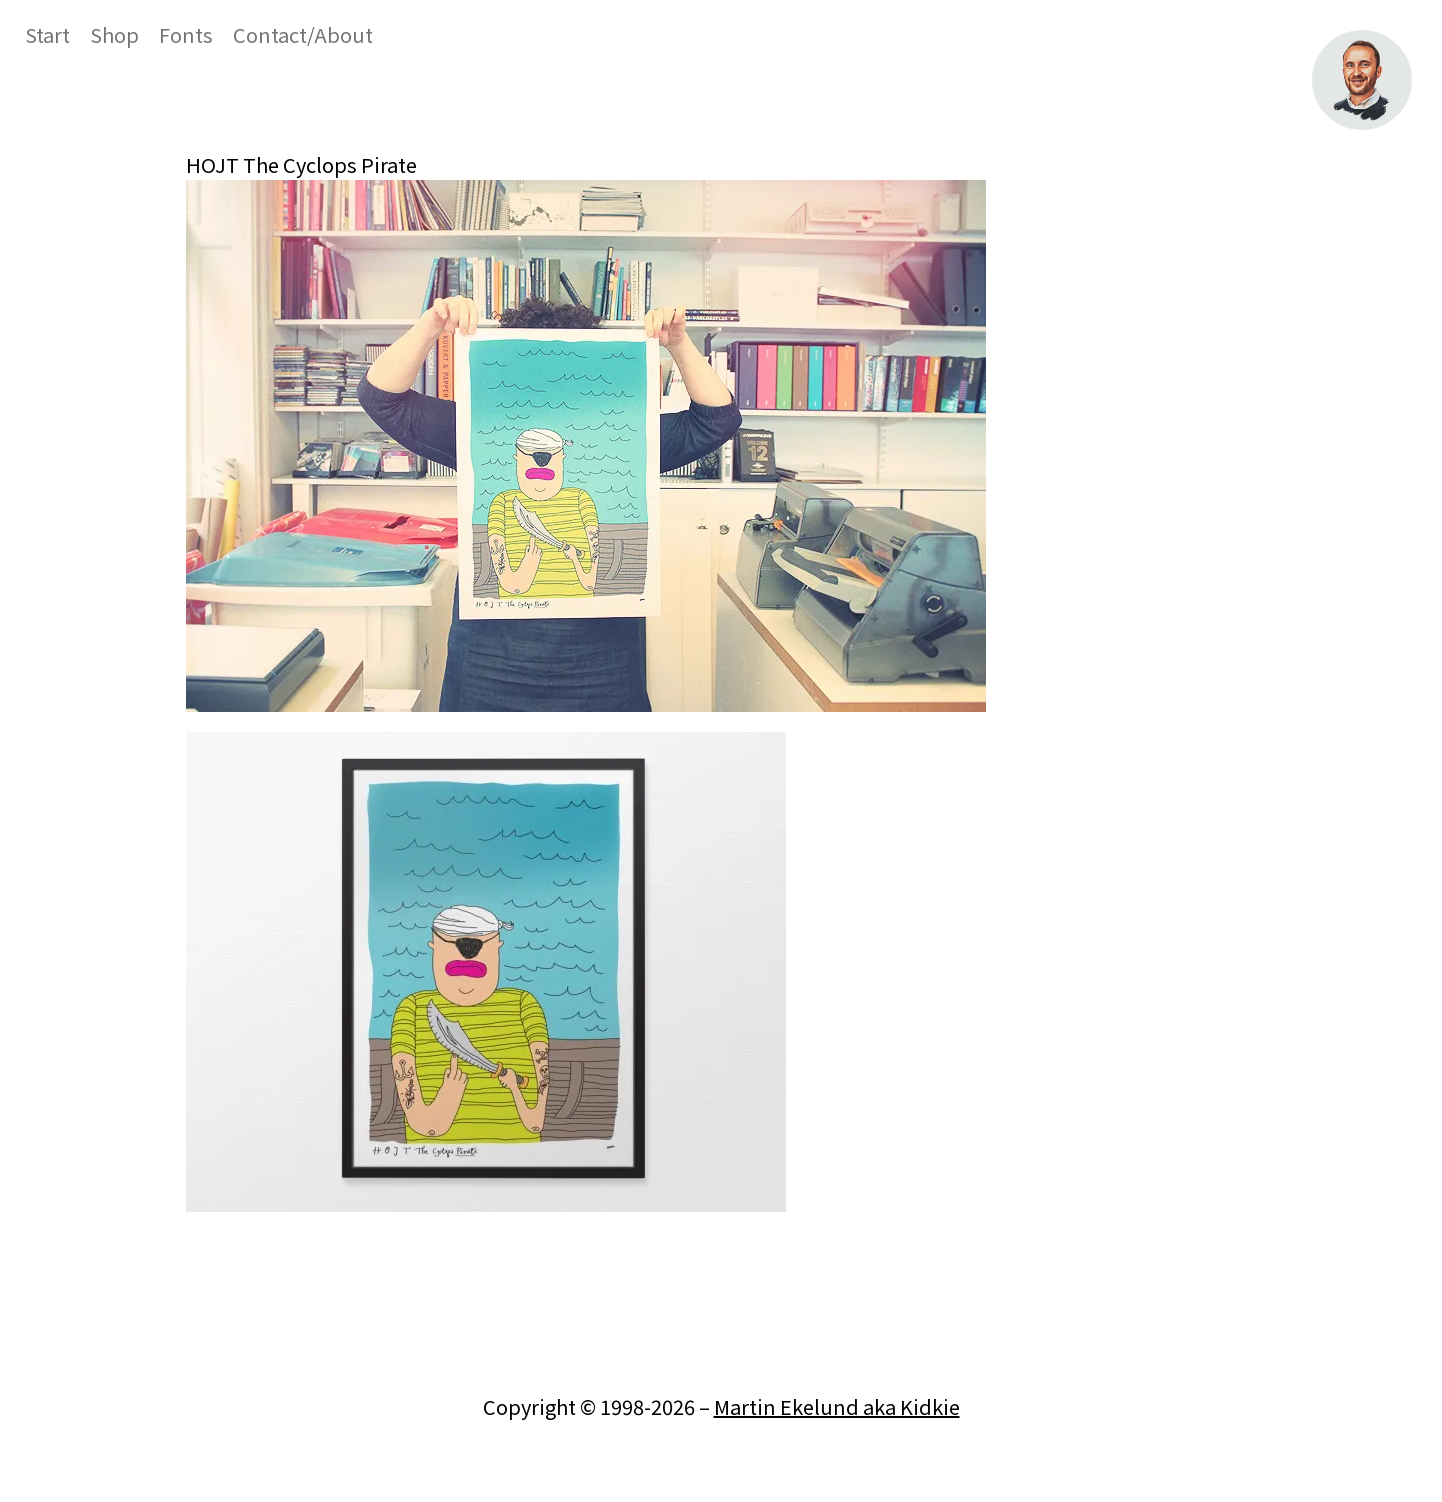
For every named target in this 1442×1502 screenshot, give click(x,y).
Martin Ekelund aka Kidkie (837, 1406)
